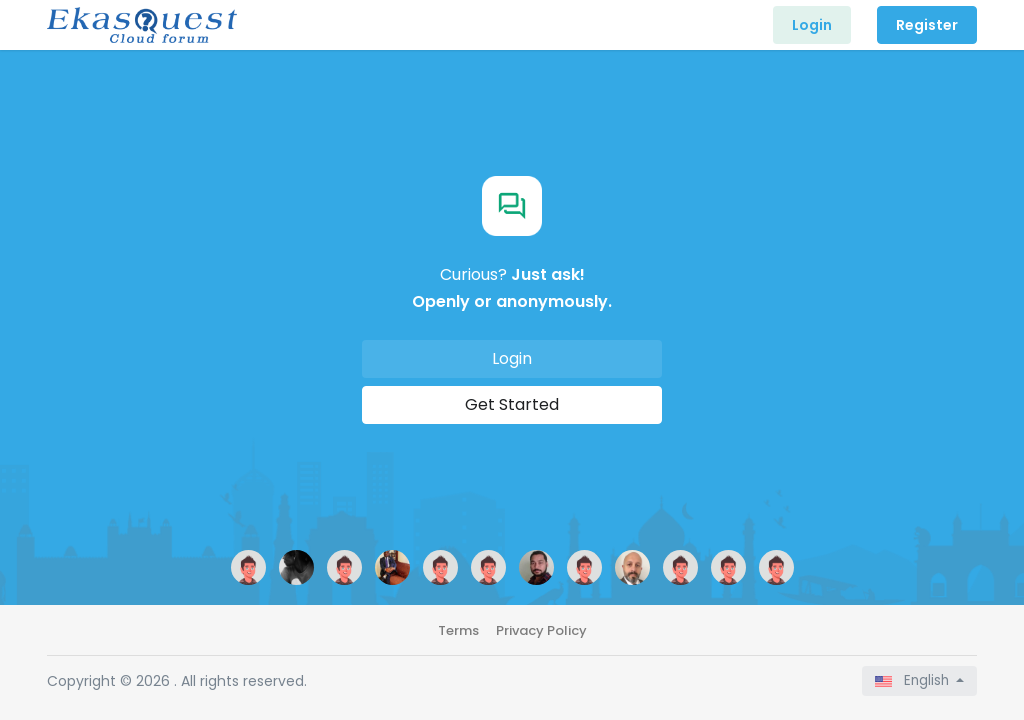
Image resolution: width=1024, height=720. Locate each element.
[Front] (142, 25)
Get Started (512, 404)
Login (812, 25)
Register (927, 25)
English (914, 680)
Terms (458, 630)
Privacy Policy (541, 630)
